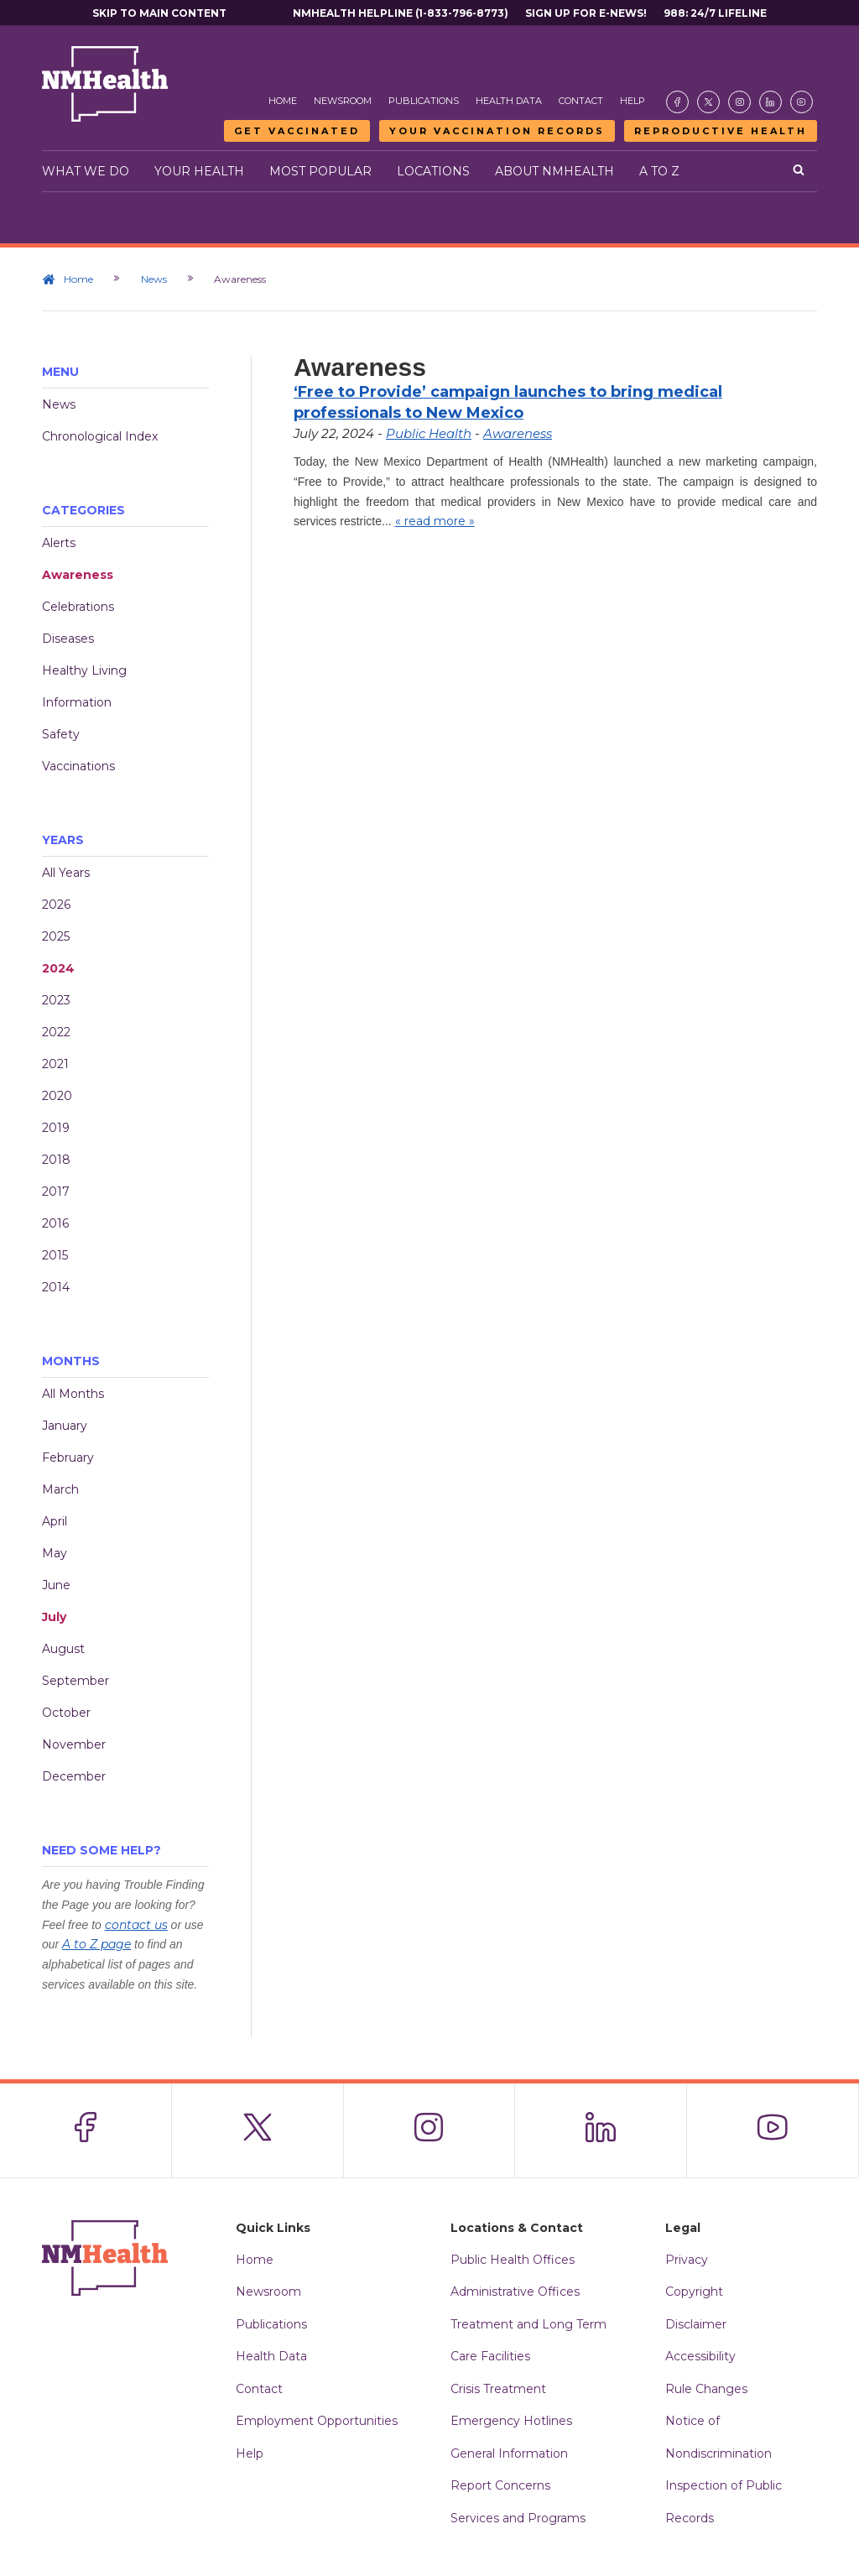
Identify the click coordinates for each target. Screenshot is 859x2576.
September (75, 1680)
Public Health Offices (512, 2259)
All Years (66, 872)
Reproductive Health (720, 131)
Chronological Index (100, 436)
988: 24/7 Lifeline (715, 13)
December (74, 1776)
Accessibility (700, 2356)
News (155, 279)
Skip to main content (159, 13)
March (60, 1489)
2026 (56, 904)
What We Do (85, 171)
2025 (56, 936)
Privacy (686, 2259)
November (74, 1744)
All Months (73, 1393)
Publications (423, 101)
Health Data (509, 101)
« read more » (435, 521)
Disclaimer (695, 2324)
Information (77, 702)
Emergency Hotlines (511, 2420)
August (63, 1648)
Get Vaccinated (297, 131)
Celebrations (78, 606)
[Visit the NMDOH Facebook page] (677, 102)
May (54, 1553)
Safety (61, 734)
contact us (136, 1924)
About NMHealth (554, 171)
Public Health (428, 433)
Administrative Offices (515, 2291)
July (54, 1616)
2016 (55, 1223)
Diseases (68, 638)
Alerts (58, 542)
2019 (56, 1127)
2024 (58, 968)
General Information (509, 2453)
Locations (433, 171)
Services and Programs (518, 2518)
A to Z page (96, 1944)
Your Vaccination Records (497, 131)
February (68, 1457)
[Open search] (798, 171)
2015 (55, 1255)
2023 (56, 1000)
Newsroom (343, 101)
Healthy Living (84, 670)
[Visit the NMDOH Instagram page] (739, 102)
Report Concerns (500, 2485)
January (64, 1425)
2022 (56, 1032)
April (54, 1521)
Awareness (77, 574)
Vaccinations (78, 766)
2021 (55, 1064)
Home (282, 101)
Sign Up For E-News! (586, 13)
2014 (56, 1287)
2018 (56, 1159)
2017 (56, 1191)
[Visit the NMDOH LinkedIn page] (770, 102)
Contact (581, 101)
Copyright (694, 2291)
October (66, 1712)
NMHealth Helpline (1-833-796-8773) (400, 13)
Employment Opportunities (317, 2420)
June (56, 1585)
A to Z (659, 171)
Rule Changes (706, 2388)
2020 (57, 1095)
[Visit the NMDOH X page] (708, 102)
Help (632, 101)
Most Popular (320, 171)
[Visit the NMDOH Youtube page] (801, 102)
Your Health (199, 171)
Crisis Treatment (498, 2388)
